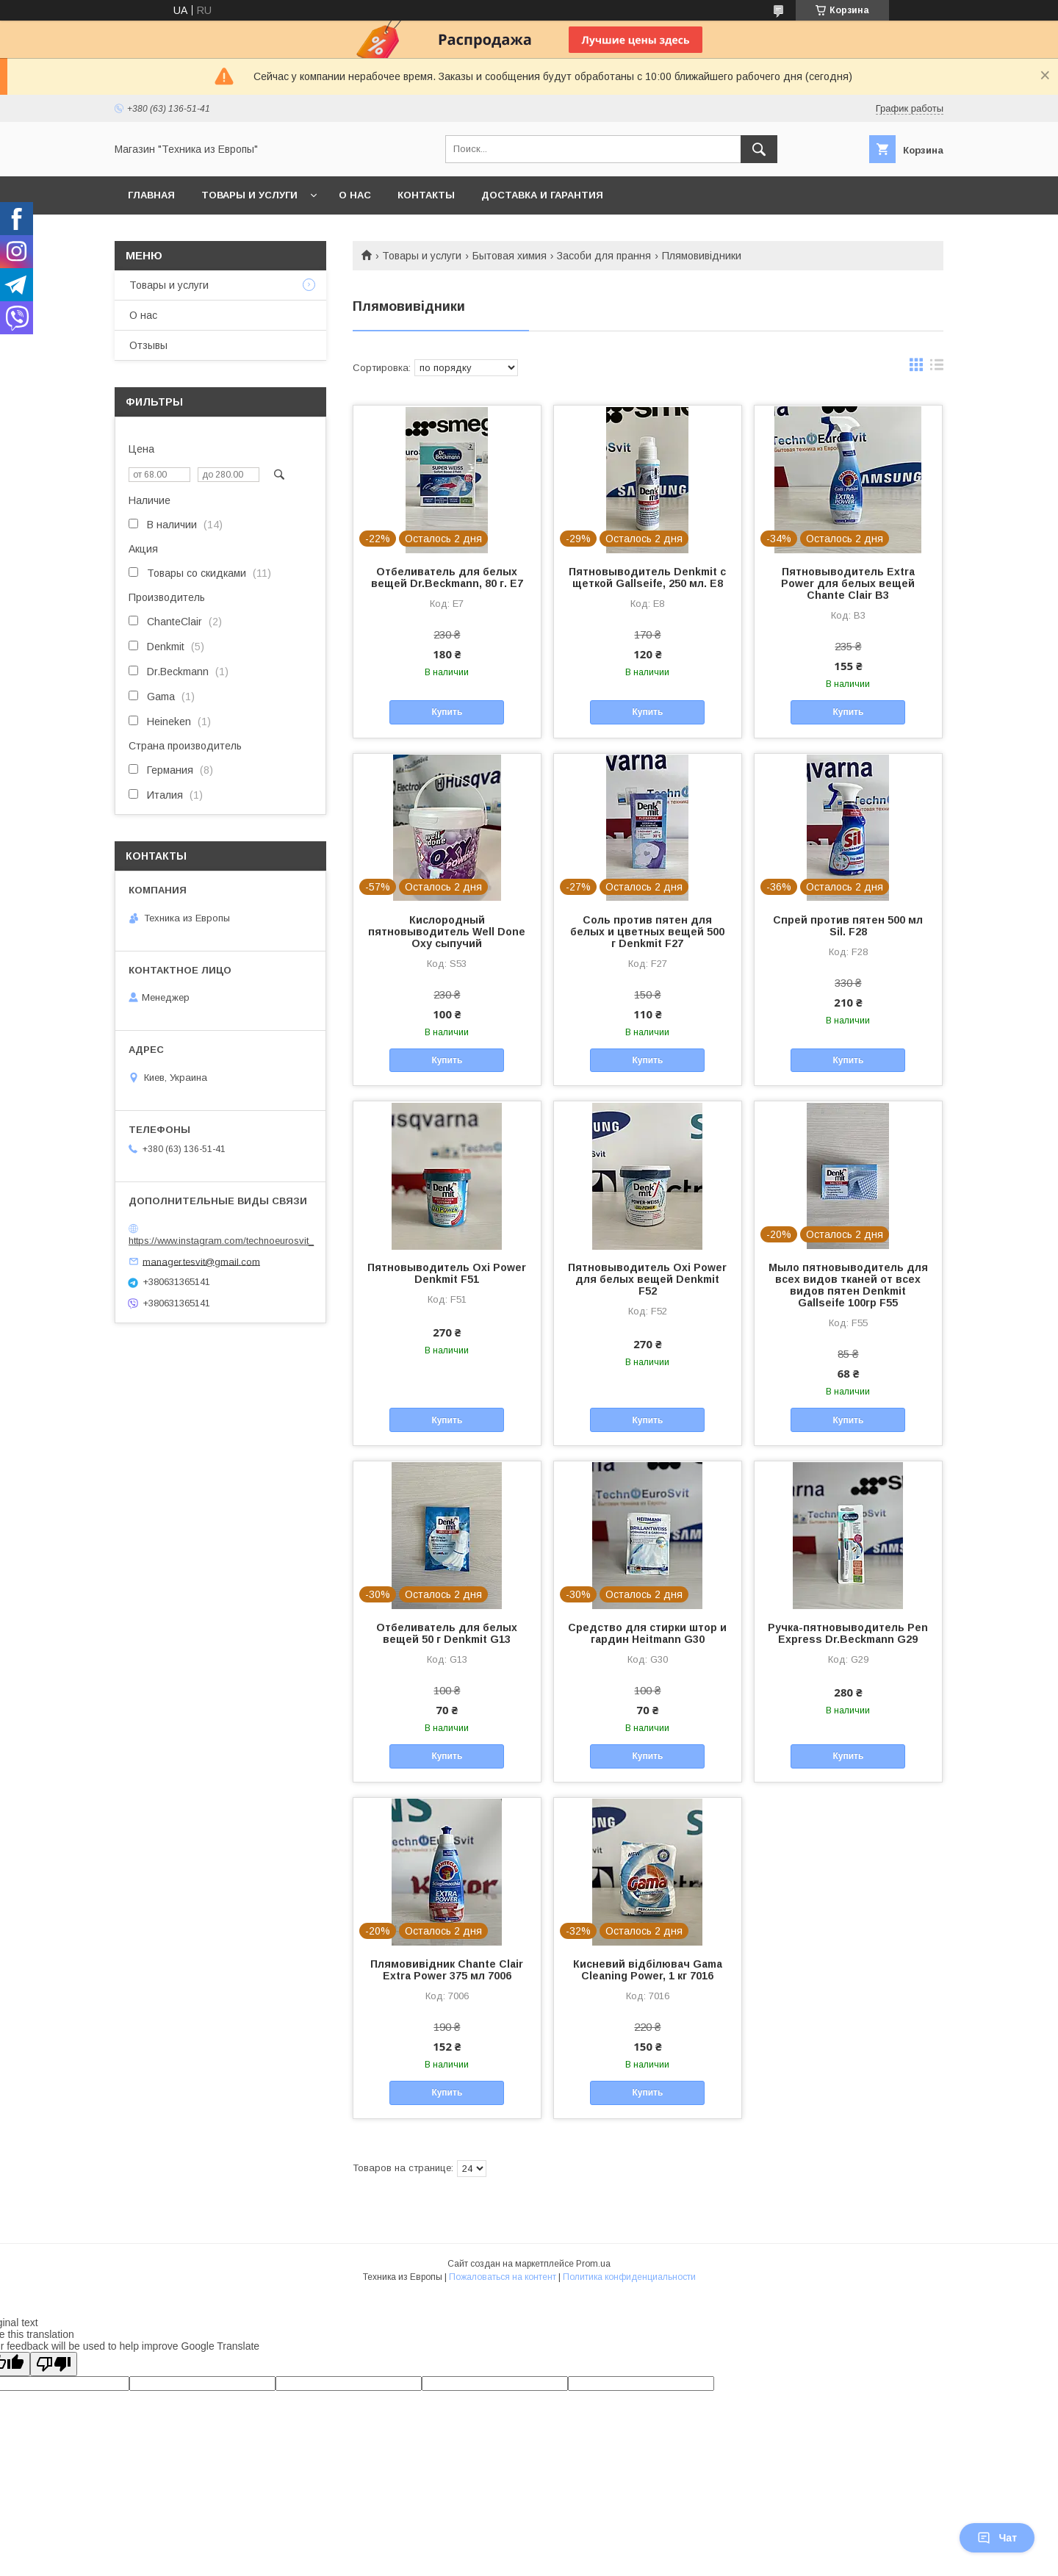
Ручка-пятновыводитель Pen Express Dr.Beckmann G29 (848, 1633)
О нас (355, 195)
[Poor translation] (53, 2364)
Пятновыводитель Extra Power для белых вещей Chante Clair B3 (848, 583)
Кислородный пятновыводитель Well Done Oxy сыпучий (446, 931)
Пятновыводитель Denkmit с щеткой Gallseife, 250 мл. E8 (647, 577)
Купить (446, 712)
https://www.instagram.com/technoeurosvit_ (221, 1240)
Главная (151, 195)
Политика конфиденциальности (629, 2277)
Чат (997, 2537)
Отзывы (148, 345)
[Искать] (759, 149)
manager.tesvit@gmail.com (201, 1261)
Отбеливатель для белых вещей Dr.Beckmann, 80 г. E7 (447, 577)
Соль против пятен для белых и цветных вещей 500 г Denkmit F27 (647, 931)
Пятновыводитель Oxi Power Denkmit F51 (446, 1273)
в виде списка (936, 368)
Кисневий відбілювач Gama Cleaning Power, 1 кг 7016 (647, 1970)
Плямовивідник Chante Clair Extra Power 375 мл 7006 (446, 1970)
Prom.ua (593, 2264)
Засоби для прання (604, 256)
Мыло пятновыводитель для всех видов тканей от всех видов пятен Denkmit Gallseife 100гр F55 (848, 1285)
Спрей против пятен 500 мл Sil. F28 (848, 926)
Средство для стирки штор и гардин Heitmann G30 (647, 1633)
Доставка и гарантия (542, 195)
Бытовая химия (509, 256)
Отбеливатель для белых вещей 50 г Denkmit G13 (446, 1633)
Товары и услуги (249, 195)
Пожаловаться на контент (502, 2277)
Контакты (426, 195)
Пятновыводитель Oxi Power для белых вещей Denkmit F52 (647, 1279)
